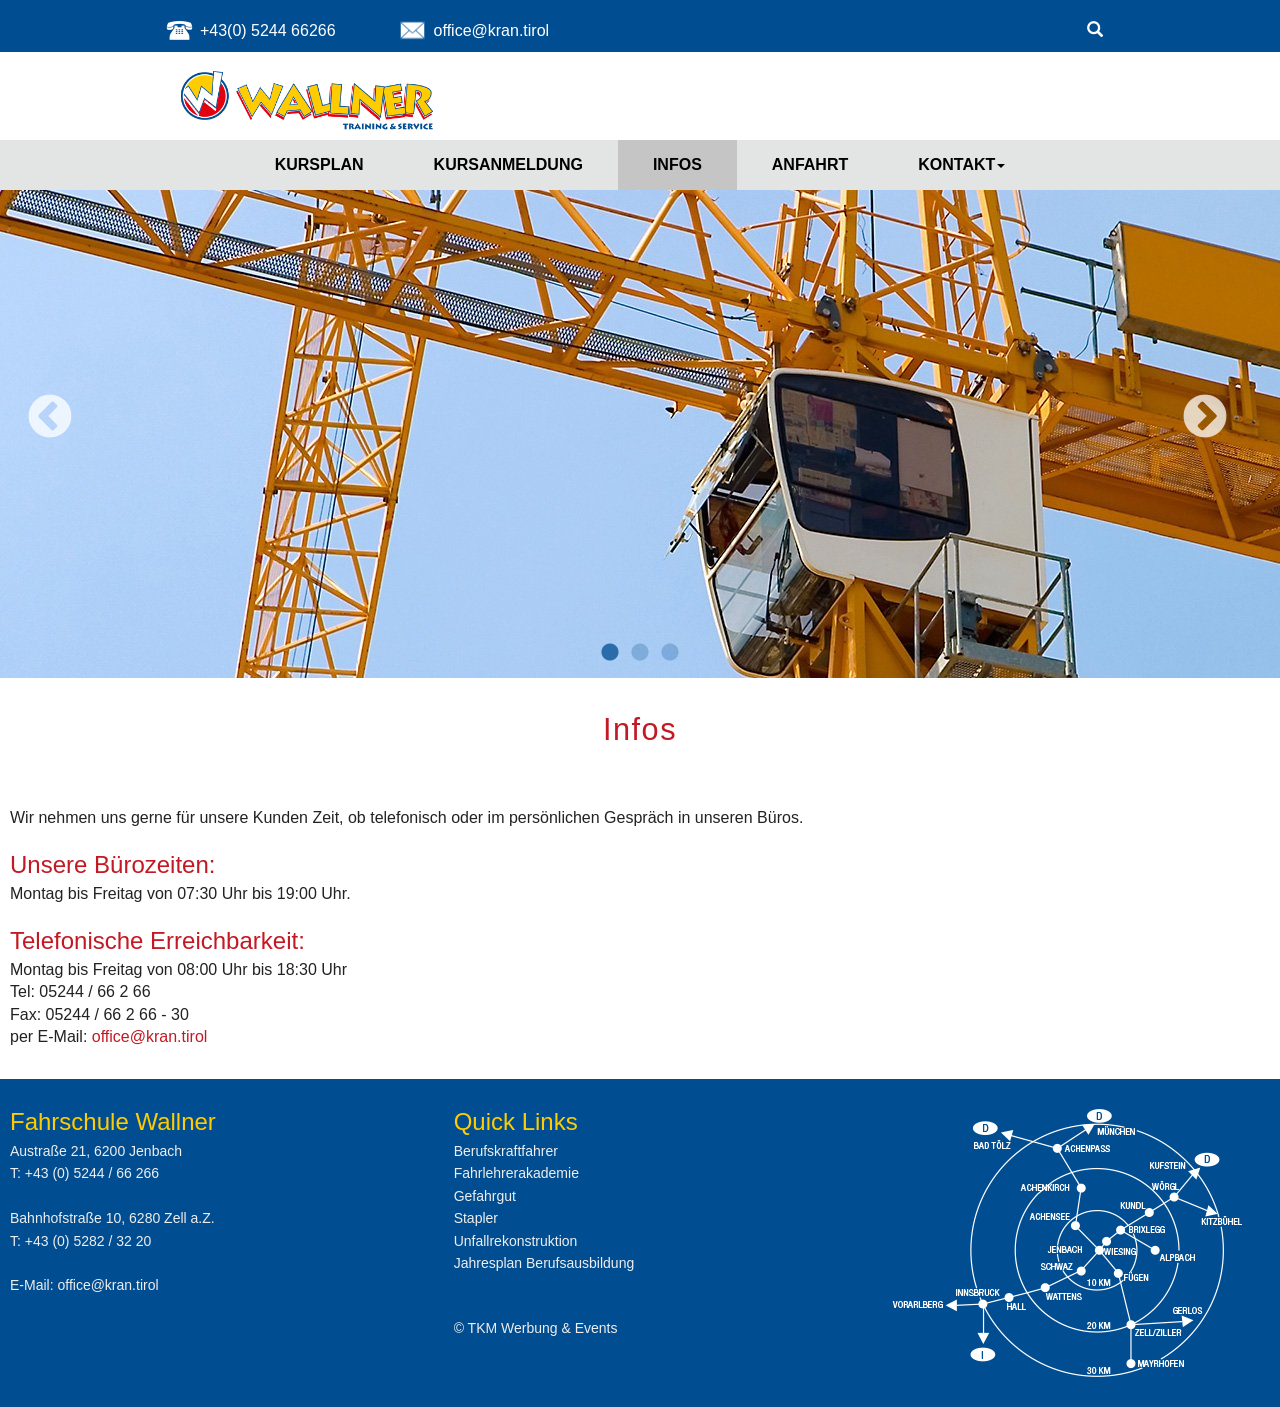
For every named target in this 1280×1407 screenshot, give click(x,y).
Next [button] (1205, 418)
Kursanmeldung (508, 164)
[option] (640, 403)
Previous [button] (50, 418)
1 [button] (610, 653)
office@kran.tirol (492, 30)
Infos (677, 164)
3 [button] (670, 653)
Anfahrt (810, 164)
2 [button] (640, 653)
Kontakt (961, 164)
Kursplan (319, 164)
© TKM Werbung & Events (536, 1328)
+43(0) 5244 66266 (268, 30)
